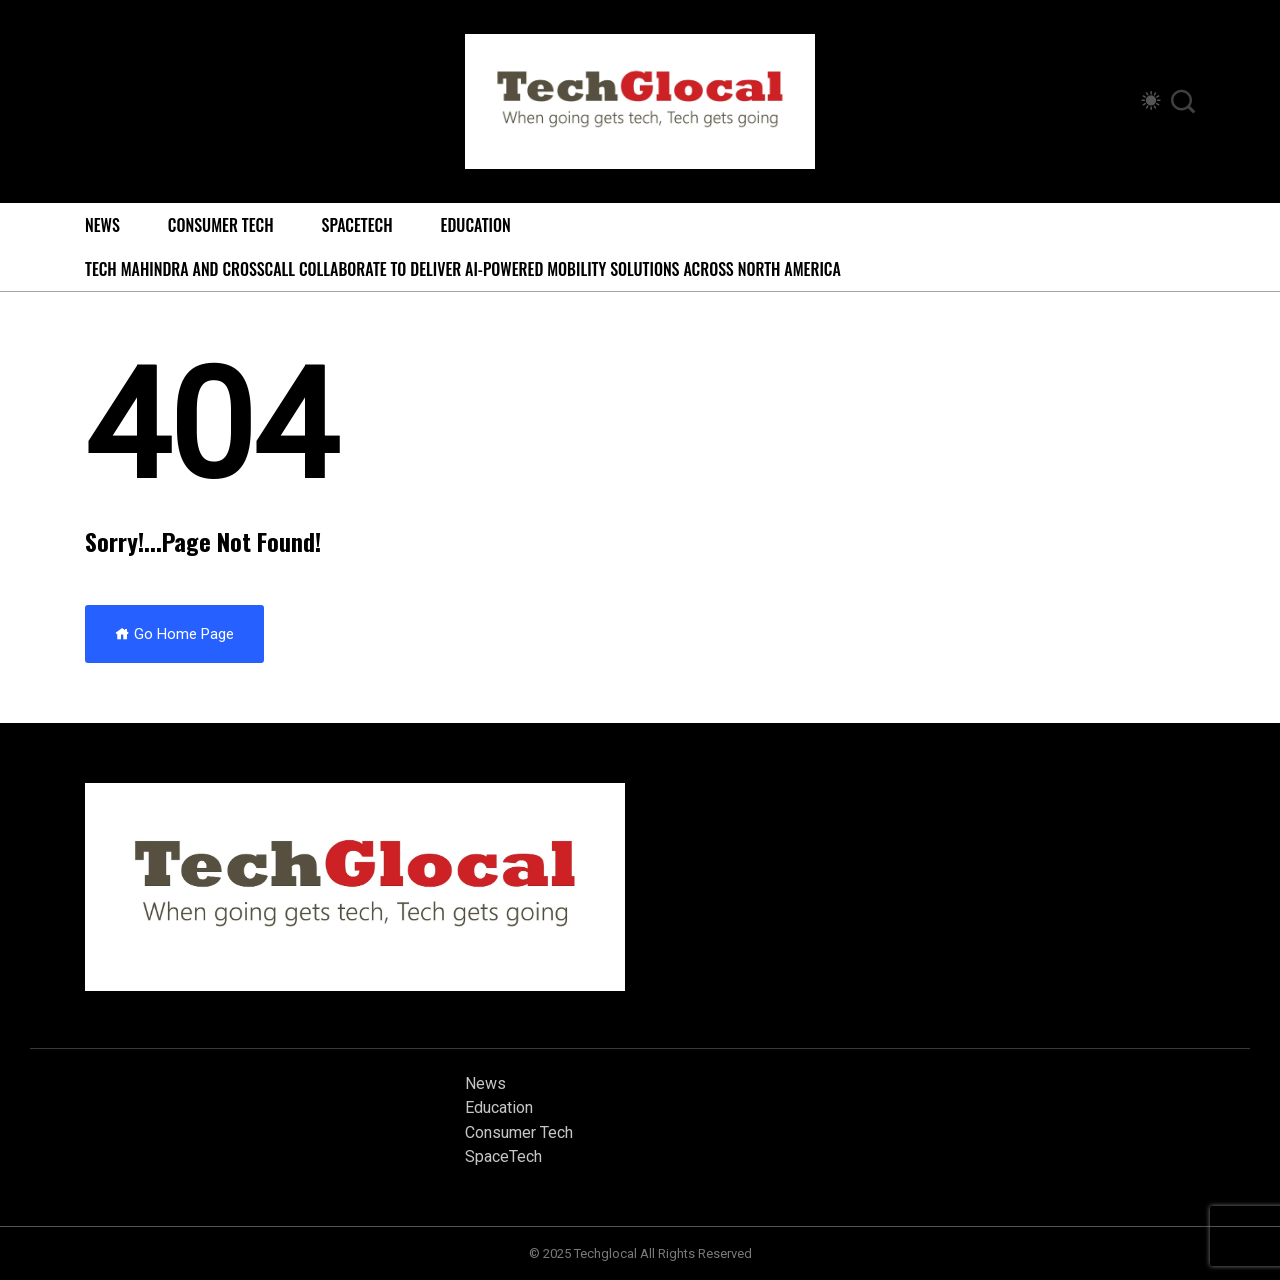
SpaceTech (357, 225)
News (102, 225)
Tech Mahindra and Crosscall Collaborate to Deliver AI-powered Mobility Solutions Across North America (463, 269)
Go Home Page (174, 634)
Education (476, 225)
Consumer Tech (221, 225)
